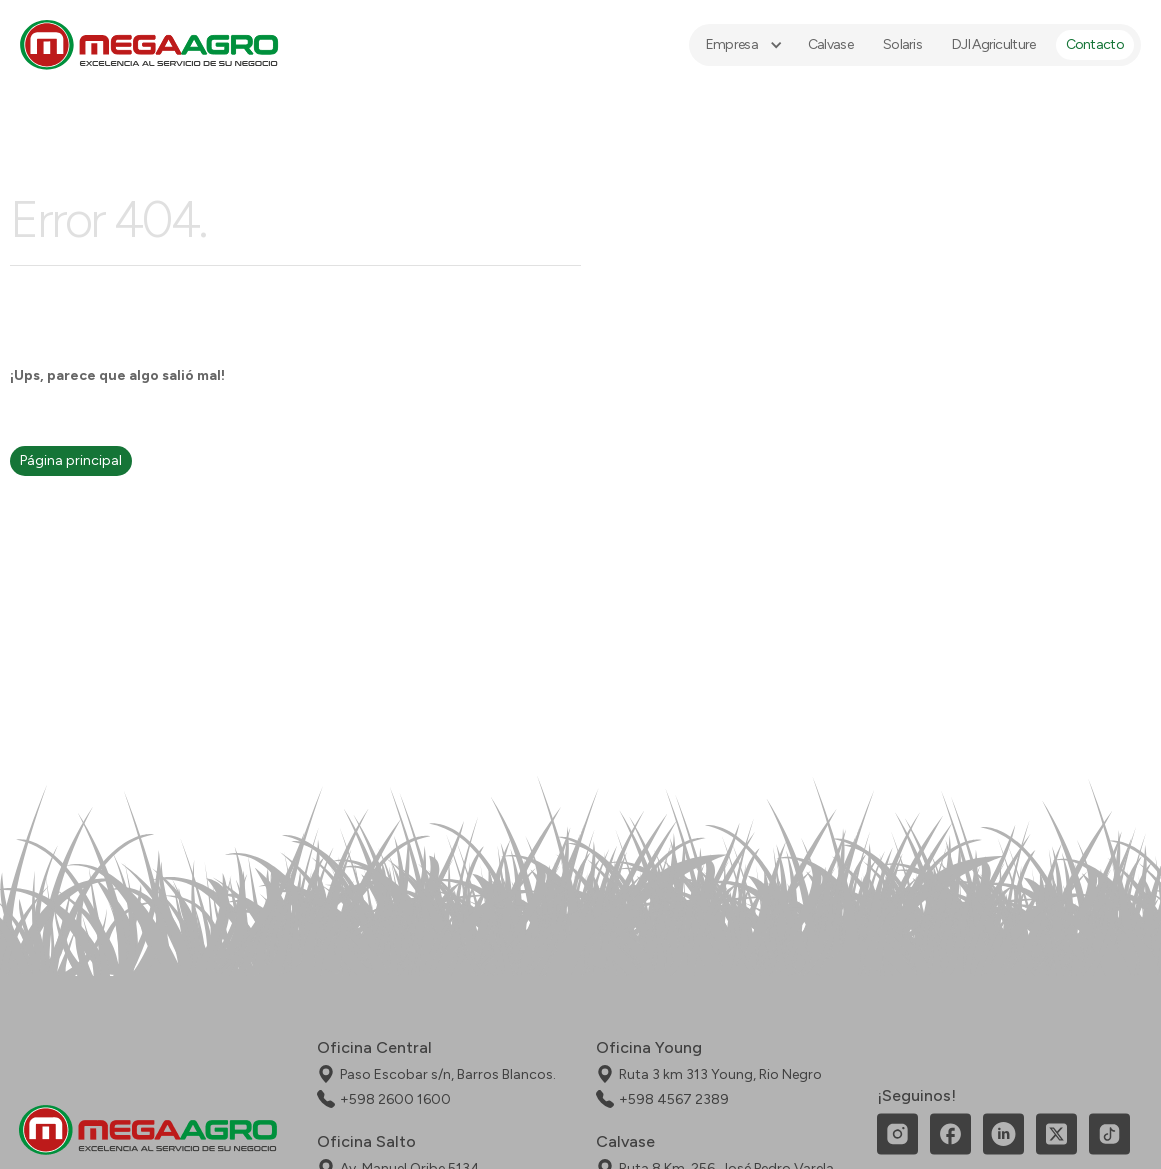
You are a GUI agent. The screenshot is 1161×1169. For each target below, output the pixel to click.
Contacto (1095, 44)
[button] (742, 45)
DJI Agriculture (994, 44)
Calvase (830, 44)
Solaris (902, 44)
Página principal (71, 460)
